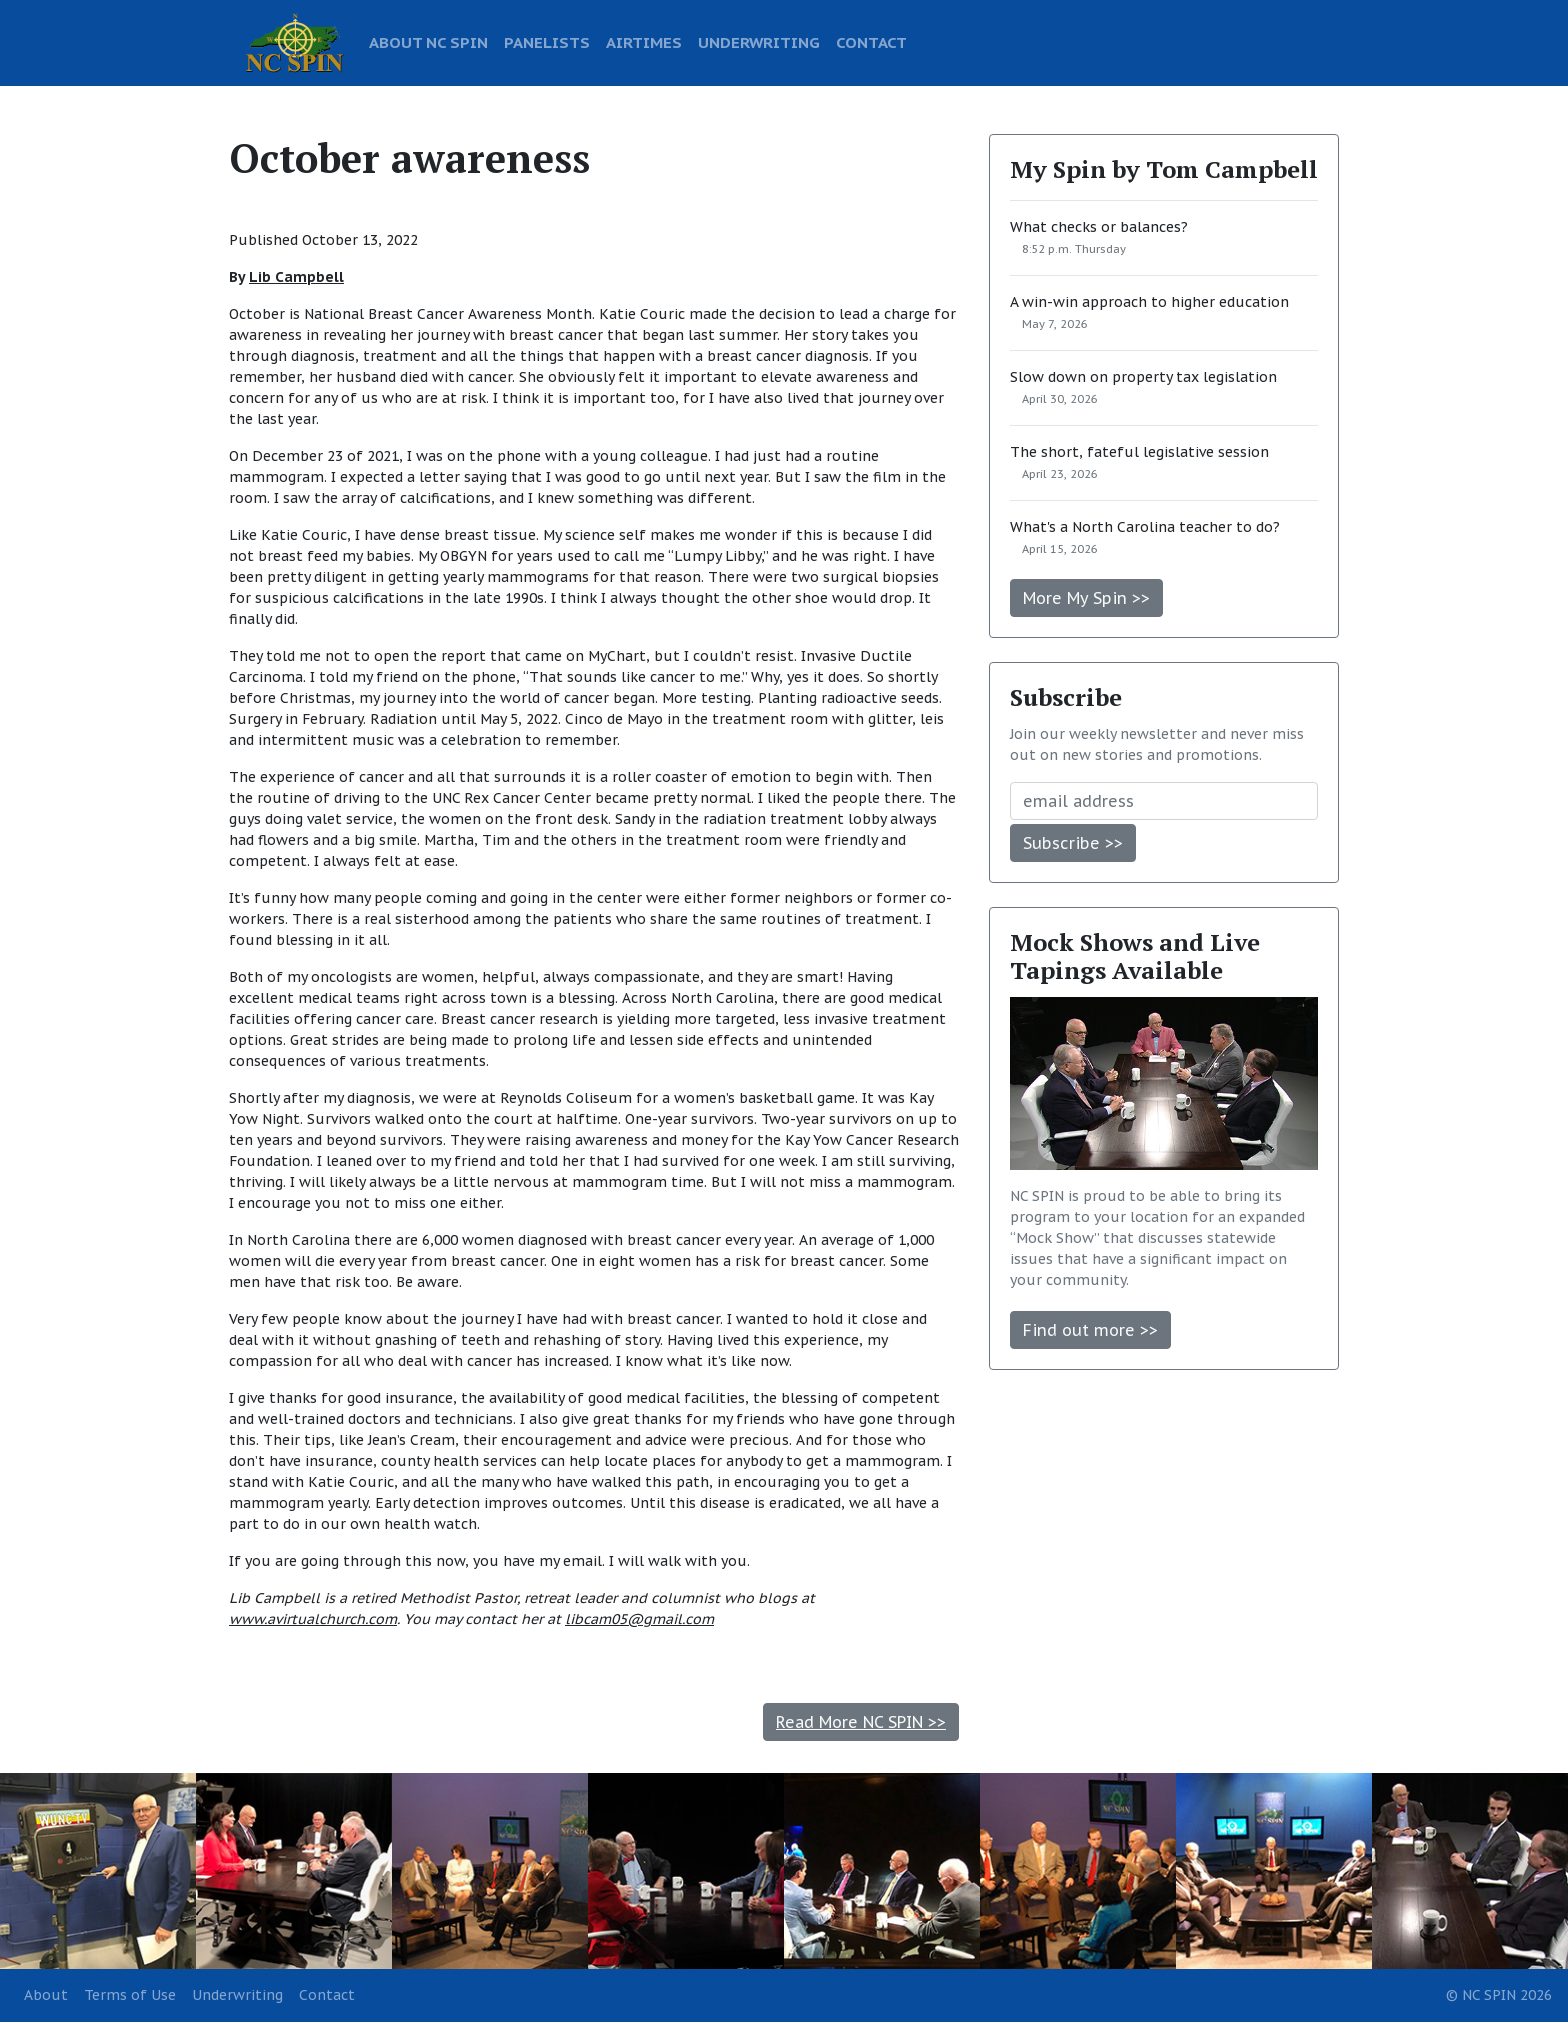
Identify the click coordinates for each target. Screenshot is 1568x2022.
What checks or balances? (1099, 227)
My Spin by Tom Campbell (1164, 169)
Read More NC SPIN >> (861, 1722)
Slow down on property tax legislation (1143, 377)
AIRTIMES (644, 42)
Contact (327, 1995)
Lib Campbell (296, 277)
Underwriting (237, 1995)
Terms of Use (130, 1995)
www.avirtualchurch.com (313, 1619)
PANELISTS (547, 42)
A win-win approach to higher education (1149, 302)
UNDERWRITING (759, 42)
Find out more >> (1090, 1330)
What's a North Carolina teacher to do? (1145, 527)
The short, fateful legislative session (1139, 452)
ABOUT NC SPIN (428, 42)
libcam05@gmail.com (639, 1619)
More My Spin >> (1086, 598)
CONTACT (871, 42)
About (46, 1995)
